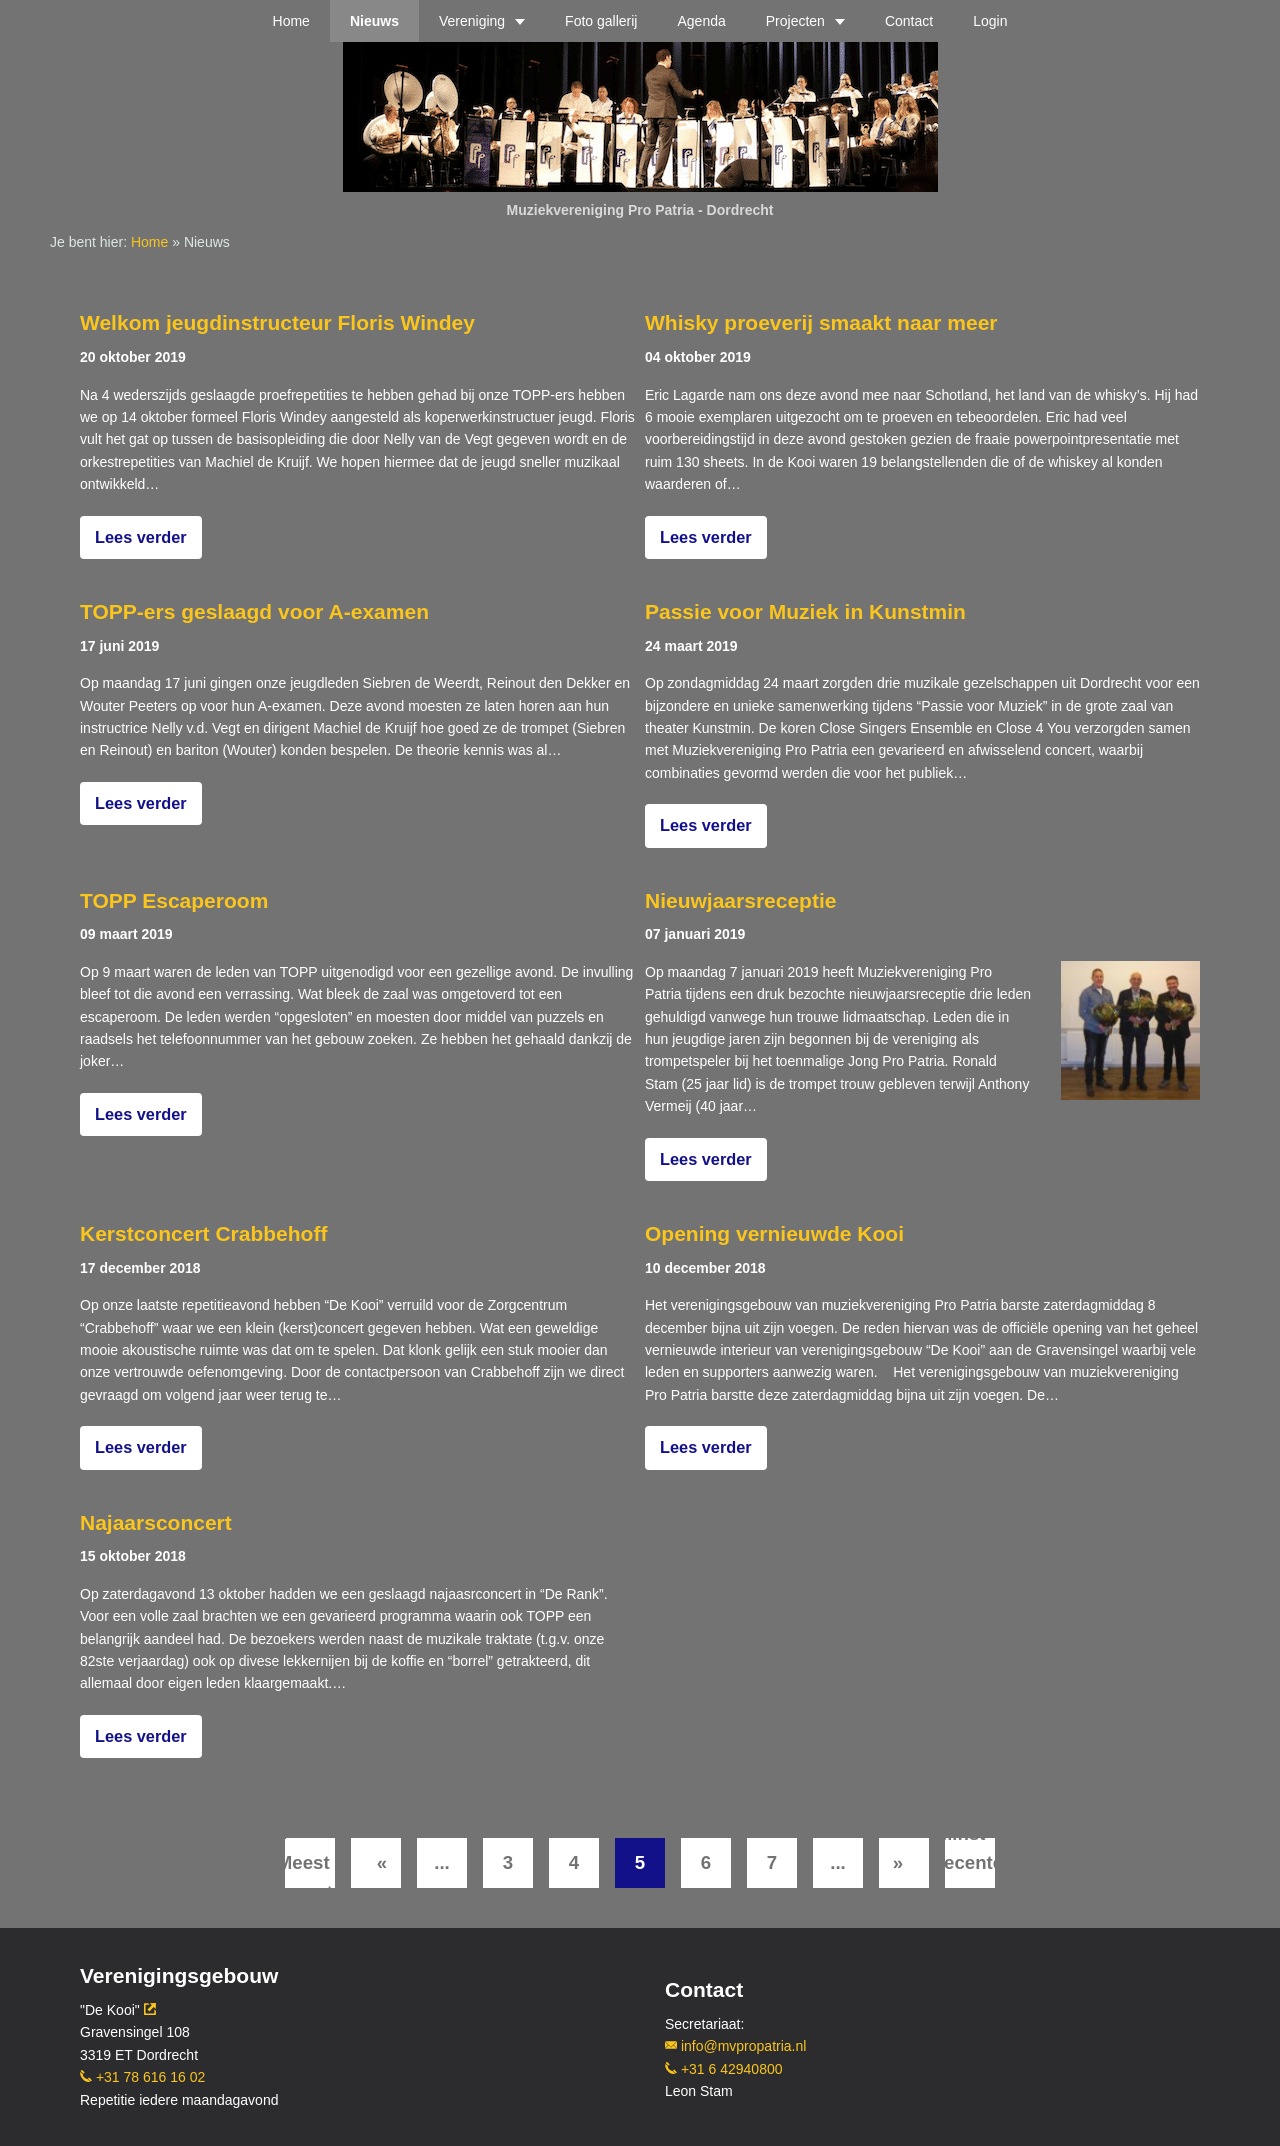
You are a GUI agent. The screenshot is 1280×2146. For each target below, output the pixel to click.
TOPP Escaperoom (174, 900)
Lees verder (141, 537)
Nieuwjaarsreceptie (740, 900)
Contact (909, 21)
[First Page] (310, 1863)
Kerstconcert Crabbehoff (203, 1233)
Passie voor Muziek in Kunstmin (805, 611)
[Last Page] (970, 1863)
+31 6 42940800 (724, 2069)
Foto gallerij (601, 21)
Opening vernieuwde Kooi (774, 1233)
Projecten (795, 21)
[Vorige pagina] (376, 1863)
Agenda (701, 21)
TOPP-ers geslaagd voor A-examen (254, 611)
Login (990, 21)
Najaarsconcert (156, 1522)
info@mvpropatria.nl (735, 2046)
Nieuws (374, 21)
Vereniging (472, 21)
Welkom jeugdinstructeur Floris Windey (277, 322)
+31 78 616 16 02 (142, 2077)
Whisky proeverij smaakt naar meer (821, 322)
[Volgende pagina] (904, 1863)
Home (291, 21)
